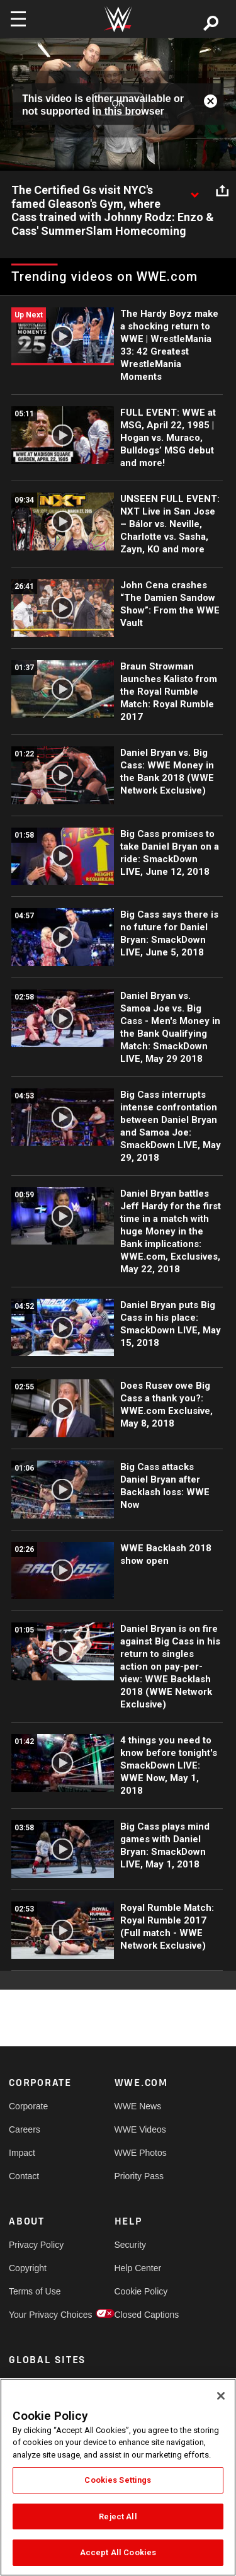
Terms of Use (34, 2291)
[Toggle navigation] (18, 19)
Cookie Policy (141, 2291)
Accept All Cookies (118, 2552)
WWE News (138, 2106)
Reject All (118, 2516)
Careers (24, 2129)
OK (117, 104)
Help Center (138, 2268)
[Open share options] (222, 191)
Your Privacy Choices (35, 2315)
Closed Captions (141, 2315)
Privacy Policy (35, 2245)
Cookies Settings (117, 2480)
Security (131, 2245)
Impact (22, 2153)
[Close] (221, 2396)
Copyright (28, 2268)
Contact (24, 2176)
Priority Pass (139, 2176)
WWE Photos (141, 2153)
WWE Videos (140, 2129)
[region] (118, 2477)
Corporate (28, 2106)
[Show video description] (194, 191)
